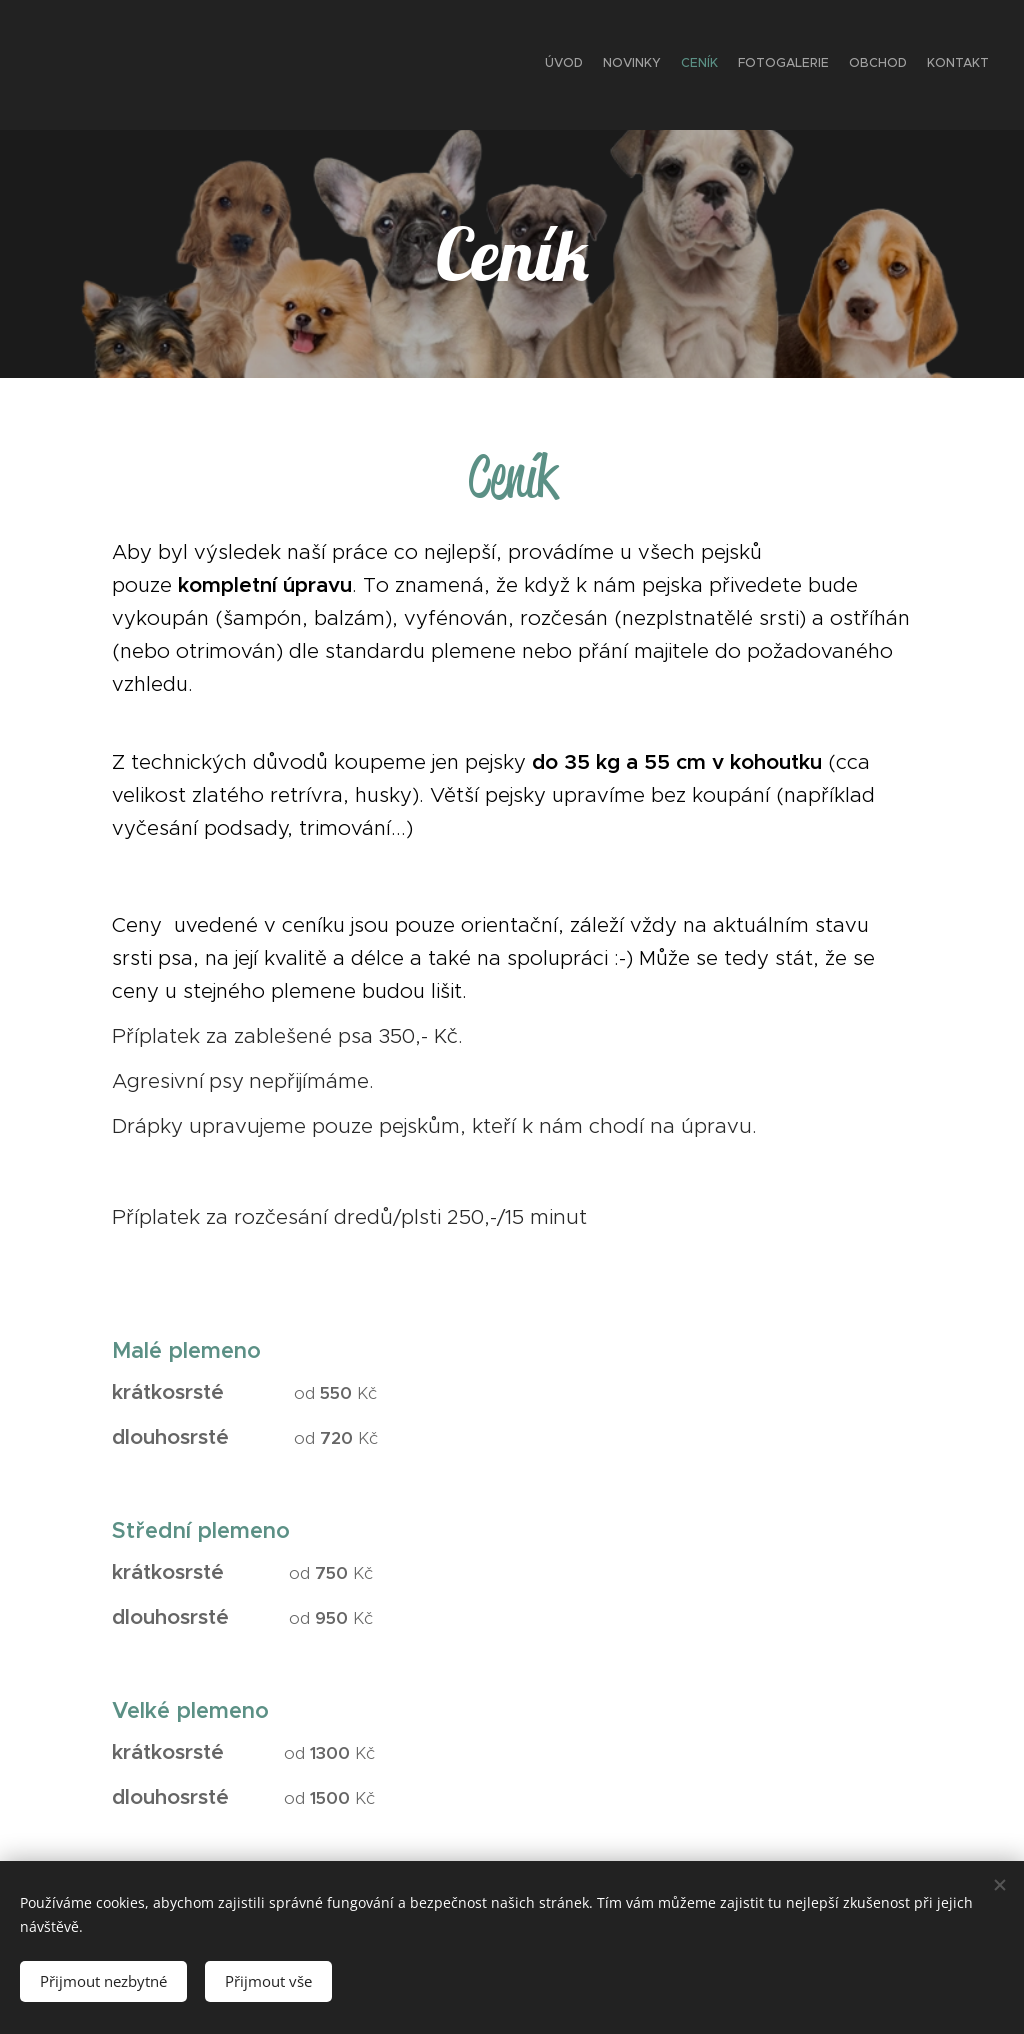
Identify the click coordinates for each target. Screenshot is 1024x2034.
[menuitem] (891, 65)
